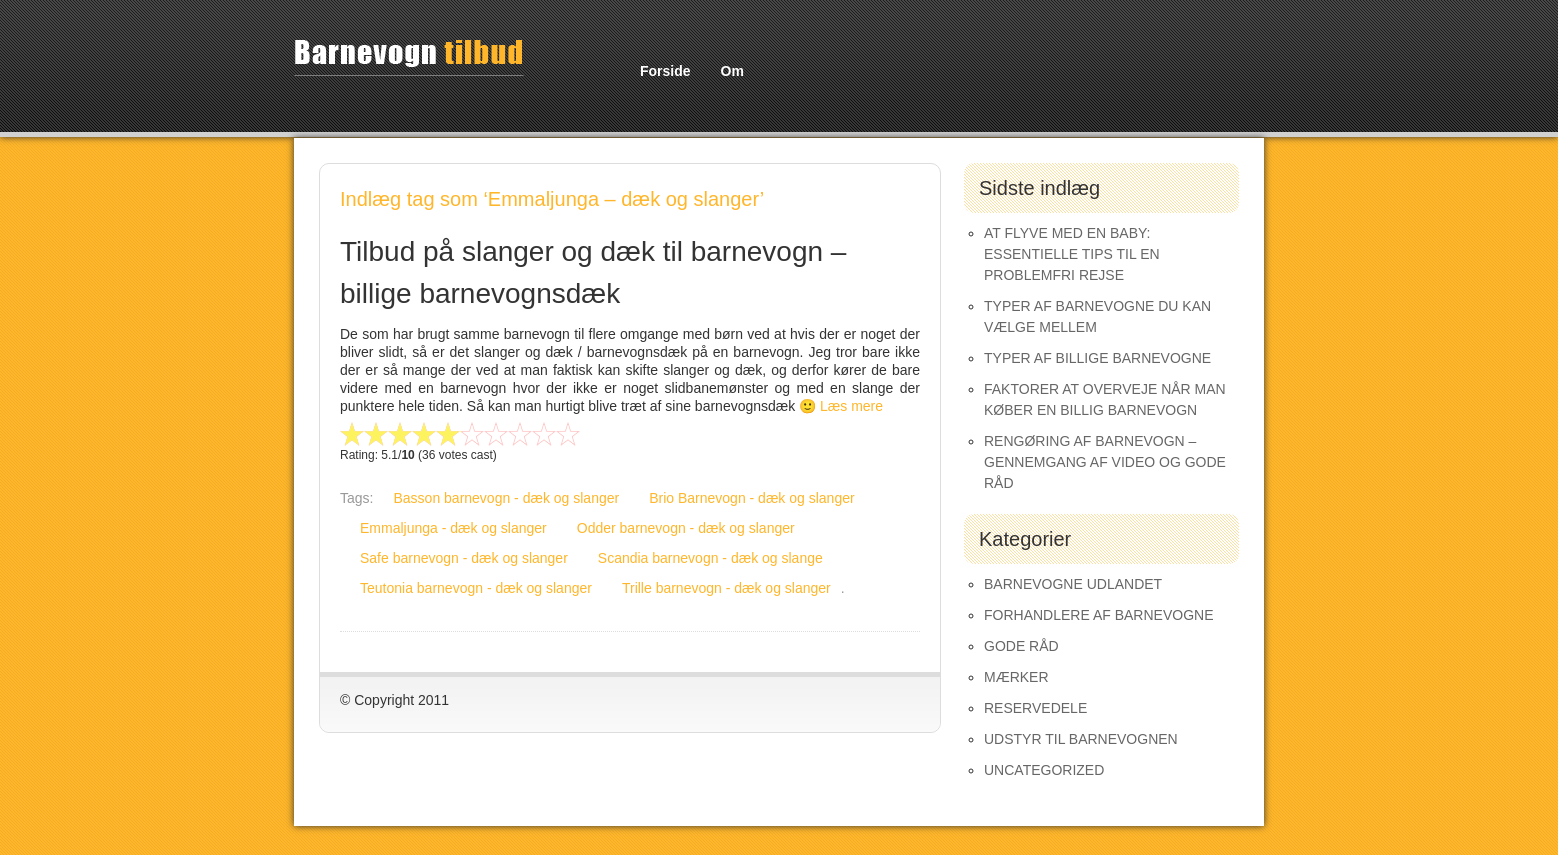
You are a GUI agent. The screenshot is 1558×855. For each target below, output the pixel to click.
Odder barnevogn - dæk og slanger (686, 528)
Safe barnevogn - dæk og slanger (464, 558)
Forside (665, 71)
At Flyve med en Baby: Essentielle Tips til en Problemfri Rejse (1072, 254)
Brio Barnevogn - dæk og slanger (751, 498)
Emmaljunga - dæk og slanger (453, 528)
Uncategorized (1044, 770)
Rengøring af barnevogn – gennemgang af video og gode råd (1105, 462)
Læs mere (851, 406)
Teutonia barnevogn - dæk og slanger (476, 588)
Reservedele (1035, 708)
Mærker (1016, 677)
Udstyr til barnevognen (1081, 739)
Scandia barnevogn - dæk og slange (710, 558)
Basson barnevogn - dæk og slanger (506, 498)
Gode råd (1021, 646)
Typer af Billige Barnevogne (1097, 358)
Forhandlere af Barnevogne (1099, 615)
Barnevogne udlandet (1073, 584)
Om (732, 71)
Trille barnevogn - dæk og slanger (726, 588)
